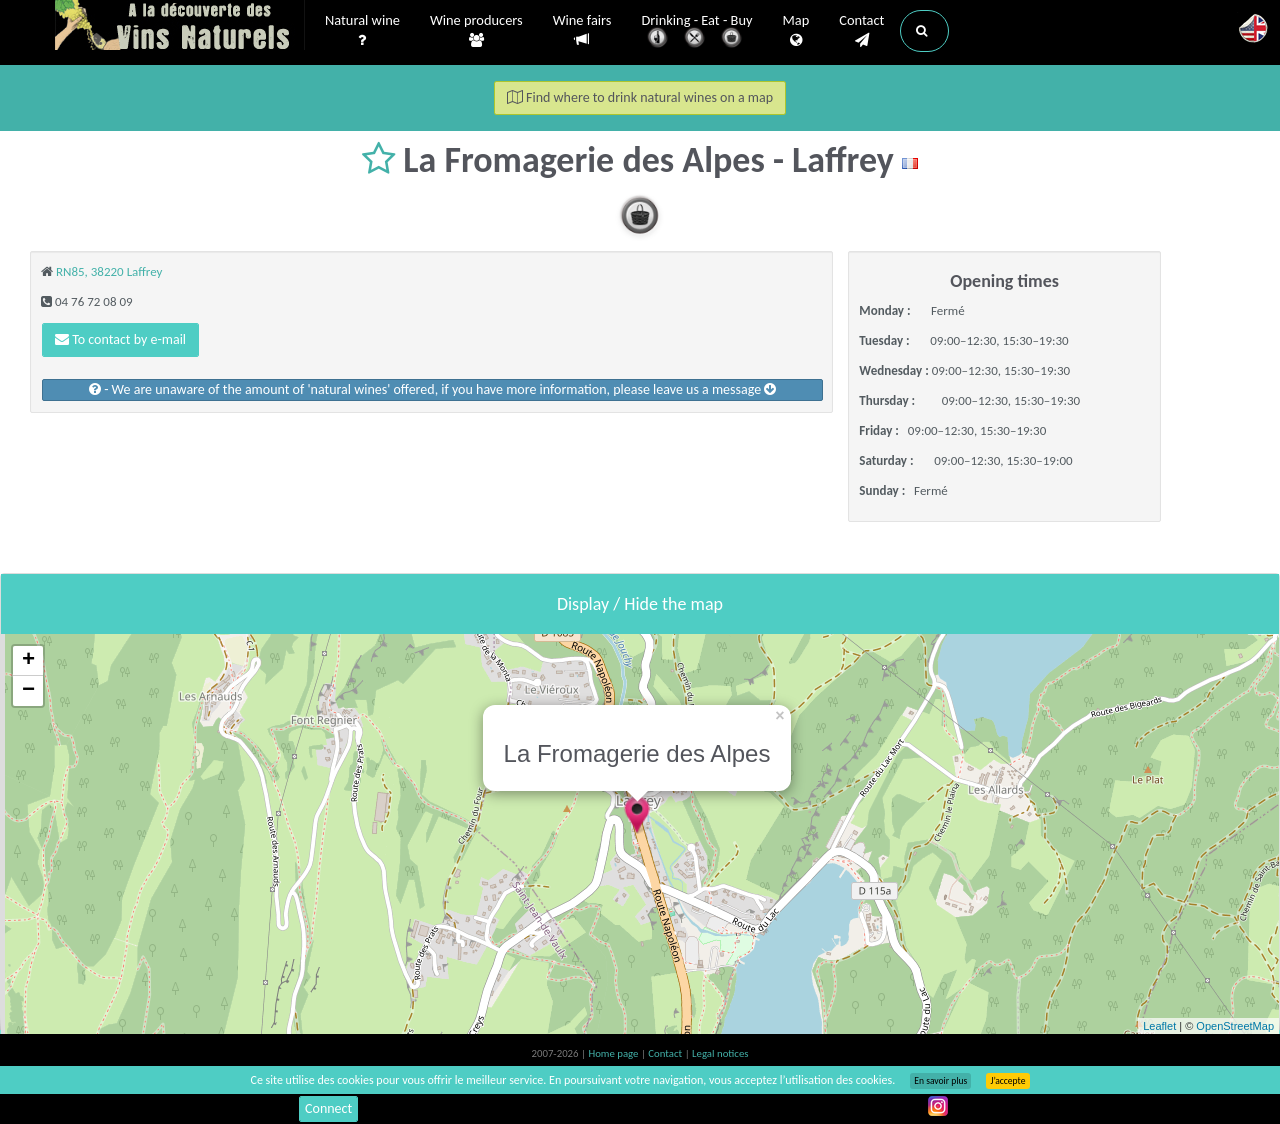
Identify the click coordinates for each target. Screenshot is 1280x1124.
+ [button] (28, 661)
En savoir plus (940, 1081)
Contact (861, 31)
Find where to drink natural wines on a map (640, 97)
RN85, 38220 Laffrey (109, 271)
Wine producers (476, 31)
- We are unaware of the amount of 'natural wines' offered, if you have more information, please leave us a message (432, 389)
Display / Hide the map (640, 604)
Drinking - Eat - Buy (697, 32)
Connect (328, 1108)
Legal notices (720, 1053)
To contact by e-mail (120, 339)
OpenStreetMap (1235, 1026)
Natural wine (362, 31)
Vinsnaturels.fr (180, 27)
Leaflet (1159, 1026)
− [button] (28, 691)
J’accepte (1007, 1081)
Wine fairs (582, 30)
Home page (614, 1053)
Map (796, 31)
